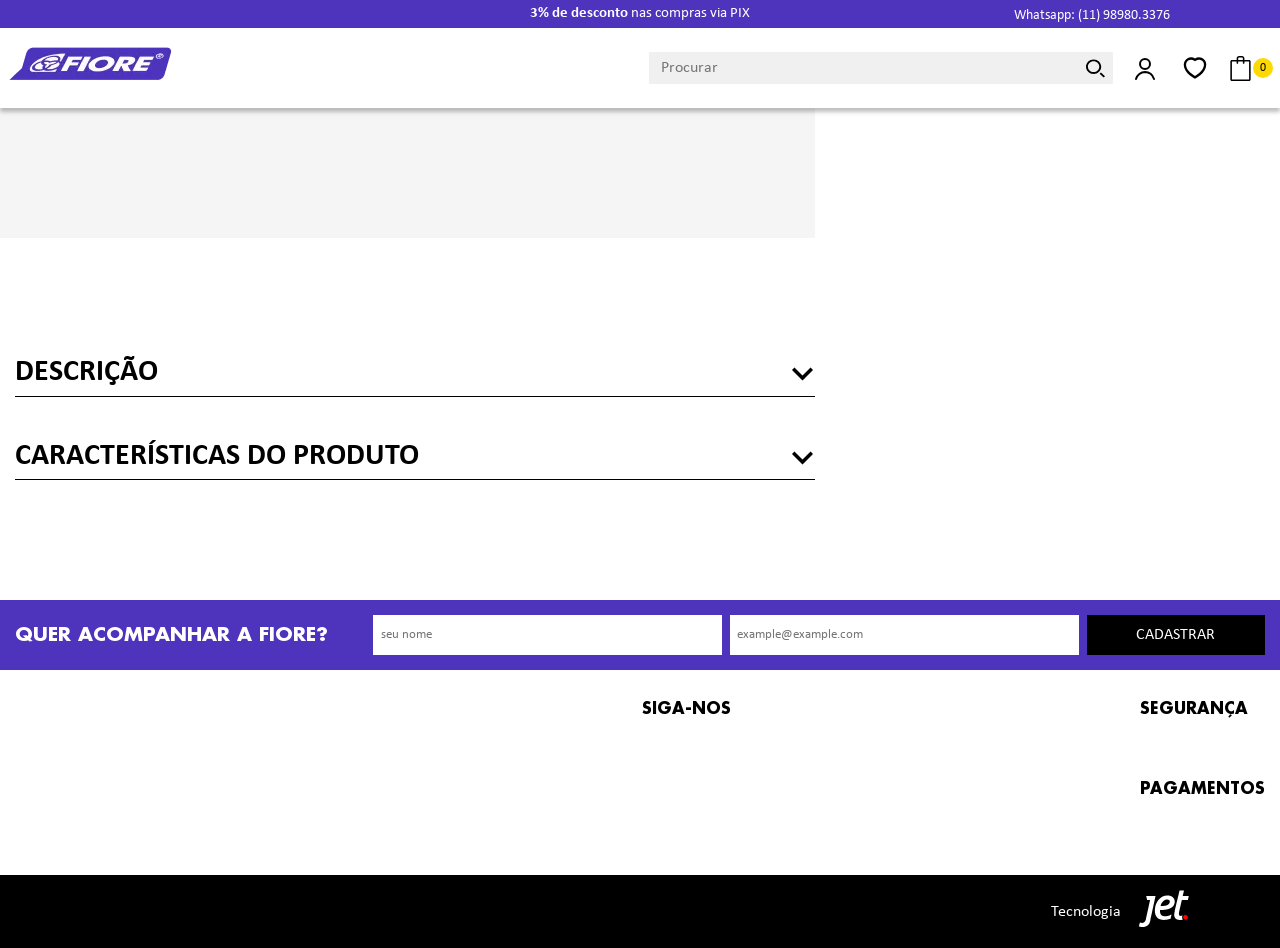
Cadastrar (1175, 635)
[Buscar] (1095, 68)
